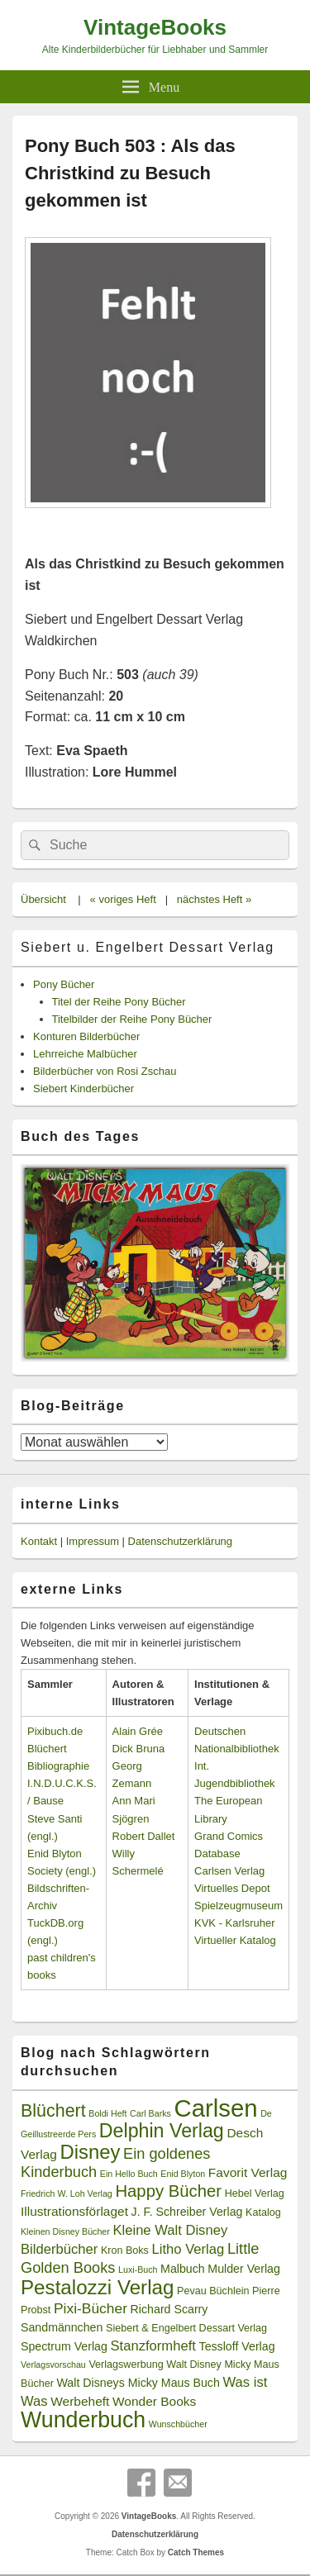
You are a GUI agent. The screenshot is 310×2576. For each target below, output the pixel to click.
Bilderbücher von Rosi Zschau (104, 1071)
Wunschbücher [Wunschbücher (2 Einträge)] (178, 2424)
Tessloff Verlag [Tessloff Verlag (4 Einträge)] (237, 2346)
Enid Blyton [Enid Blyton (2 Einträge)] (182, 2174)
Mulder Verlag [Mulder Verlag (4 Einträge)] (243, 2268)
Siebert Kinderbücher (83, 1088)
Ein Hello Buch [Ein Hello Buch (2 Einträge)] (129, 2174)
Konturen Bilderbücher (86, 1036)
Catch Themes (196, 2552)
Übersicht (43, 899)
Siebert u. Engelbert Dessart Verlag (147, 947)
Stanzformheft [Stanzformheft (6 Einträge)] (153, 2346)
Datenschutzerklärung (180, 1541)
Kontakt (39, 1541)
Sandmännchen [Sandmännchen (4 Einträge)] (62, 2327)
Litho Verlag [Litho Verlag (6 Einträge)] (188, 2249)
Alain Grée (137, 1731)
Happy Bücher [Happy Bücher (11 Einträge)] (168, 2191)
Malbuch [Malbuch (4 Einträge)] (182, 2268)
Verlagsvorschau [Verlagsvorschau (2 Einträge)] (53, 2364)
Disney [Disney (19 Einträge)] (90, 2152)
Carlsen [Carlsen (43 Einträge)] (215, 2108)
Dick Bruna (138, 1748)
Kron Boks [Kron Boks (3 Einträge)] (125, 2250)
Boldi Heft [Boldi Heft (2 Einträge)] (107, 2113)
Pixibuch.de (55, 1731)
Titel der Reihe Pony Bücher (119, 1002)
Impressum (92, 1541)
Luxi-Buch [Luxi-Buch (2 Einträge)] (137, 2269)
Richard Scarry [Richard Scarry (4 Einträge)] (169, 2309)
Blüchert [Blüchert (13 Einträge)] (53, 2111)
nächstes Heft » (214, 899)
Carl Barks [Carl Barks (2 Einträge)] (150, 2113)
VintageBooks (155, 27)
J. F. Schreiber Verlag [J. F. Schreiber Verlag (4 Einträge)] (187, 2211)
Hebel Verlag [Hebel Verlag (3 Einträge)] (254, 2193)
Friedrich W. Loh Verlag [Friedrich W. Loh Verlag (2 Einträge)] (66, 2193)
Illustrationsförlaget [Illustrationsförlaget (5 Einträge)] (74, 2211)
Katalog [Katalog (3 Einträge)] (263, 2212)
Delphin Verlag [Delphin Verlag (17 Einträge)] (161, 2130)
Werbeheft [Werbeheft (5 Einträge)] (79, 2401)
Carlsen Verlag (229, 1871)
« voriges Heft (123, 899)
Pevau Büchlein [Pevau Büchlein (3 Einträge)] (213, 2291)
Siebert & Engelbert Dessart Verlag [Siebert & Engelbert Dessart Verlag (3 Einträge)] (186, 2328)
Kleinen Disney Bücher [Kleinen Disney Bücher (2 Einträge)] (65, 2231)
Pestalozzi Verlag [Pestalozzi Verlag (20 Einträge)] (97, 2287)
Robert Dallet (143, 1836)
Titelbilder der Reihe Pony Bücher (132, 1019)
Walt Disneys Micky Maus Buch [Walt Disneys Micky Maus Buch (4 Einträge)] (137, 2382)
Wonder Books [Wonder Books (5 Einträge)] (154, 2401)
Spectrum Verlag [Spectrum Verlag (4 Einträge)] (64, 2346)
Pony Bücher (63, 984)
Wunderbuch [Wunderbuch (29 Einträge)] (83, 2419)
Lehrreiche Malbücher (85, 1054)
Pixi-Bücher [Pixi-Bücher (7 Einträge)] (90, 2308)
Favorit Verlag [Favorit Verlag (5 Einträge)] (248, 2172)
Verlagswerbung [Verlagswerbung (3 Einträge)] (125, 2364)
